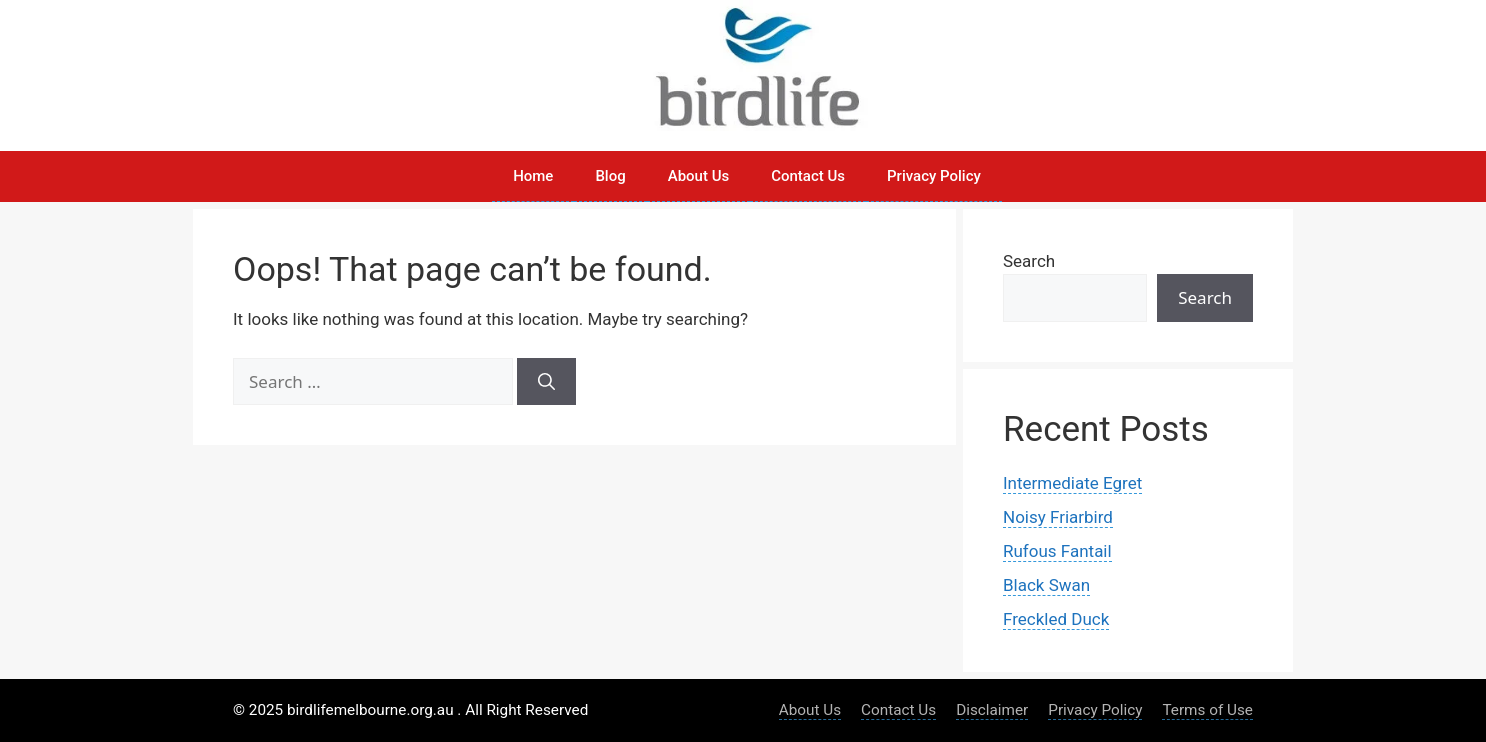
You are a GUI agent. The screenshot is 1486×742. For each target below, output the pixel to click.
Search (1029, 261)
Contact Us (808, 176)
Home (533, 176)
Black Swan (1046, 585)
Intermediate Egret (1072, 483)
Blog (610, 176)
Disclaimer (992, 710)
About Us (699, 176)
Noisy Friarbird (1058, 517)
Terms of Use (1207, 710)
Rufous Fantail (1057, 551)
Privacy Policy (934, 176)
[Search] (546, 382)
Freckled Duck (1056, 619)
